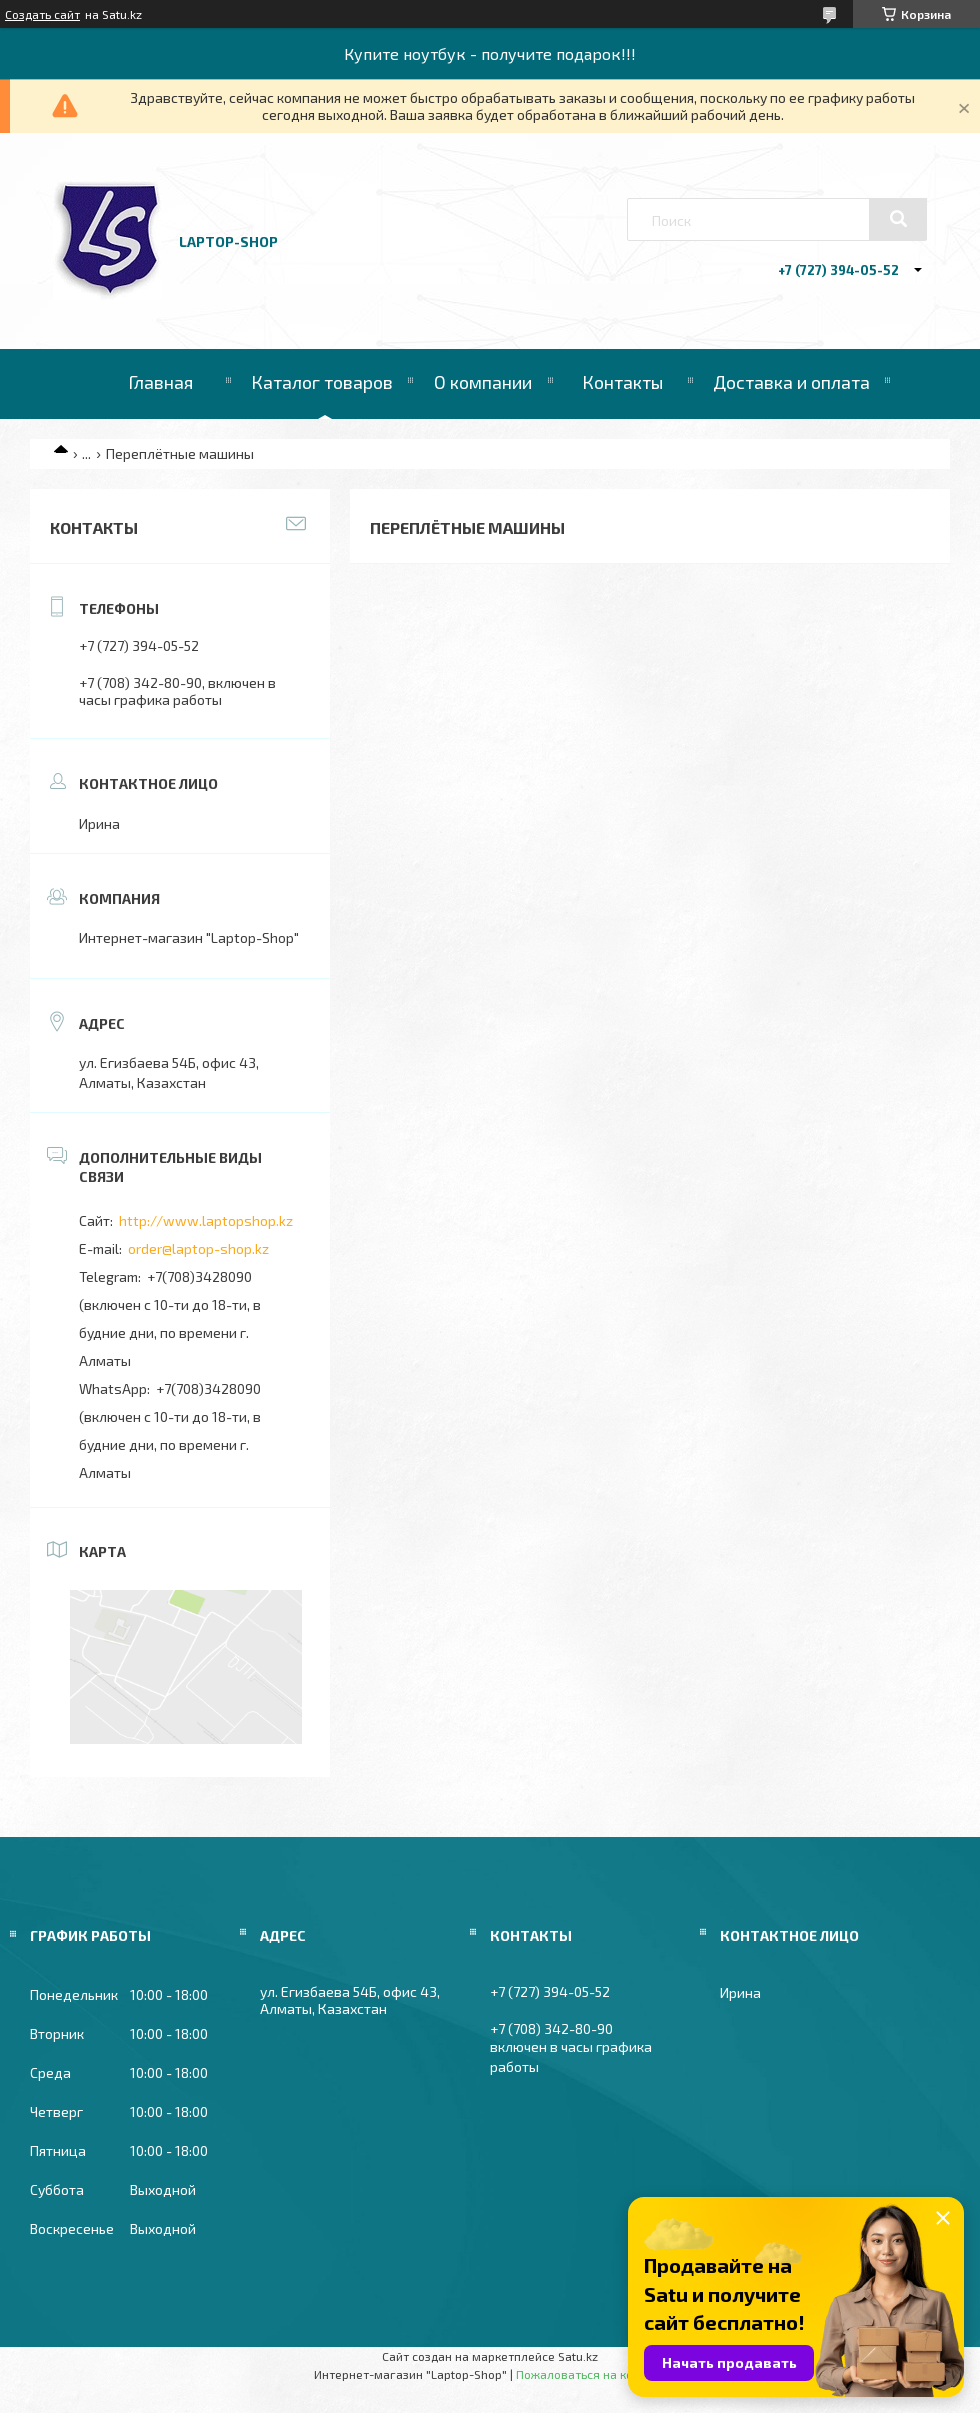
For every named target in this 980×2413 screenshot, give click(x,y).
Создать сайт (42, 14)
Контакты (622, 382)
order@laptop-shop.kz (198, 1248)
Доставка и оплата (791, 382)
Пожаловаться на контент (591, 2374)
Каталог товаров (322, 382)
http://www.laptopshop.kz (206, 1220)
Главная (160, 382)
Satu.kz (578, 2356)
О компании (483, 382)
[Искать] (898, 219)
